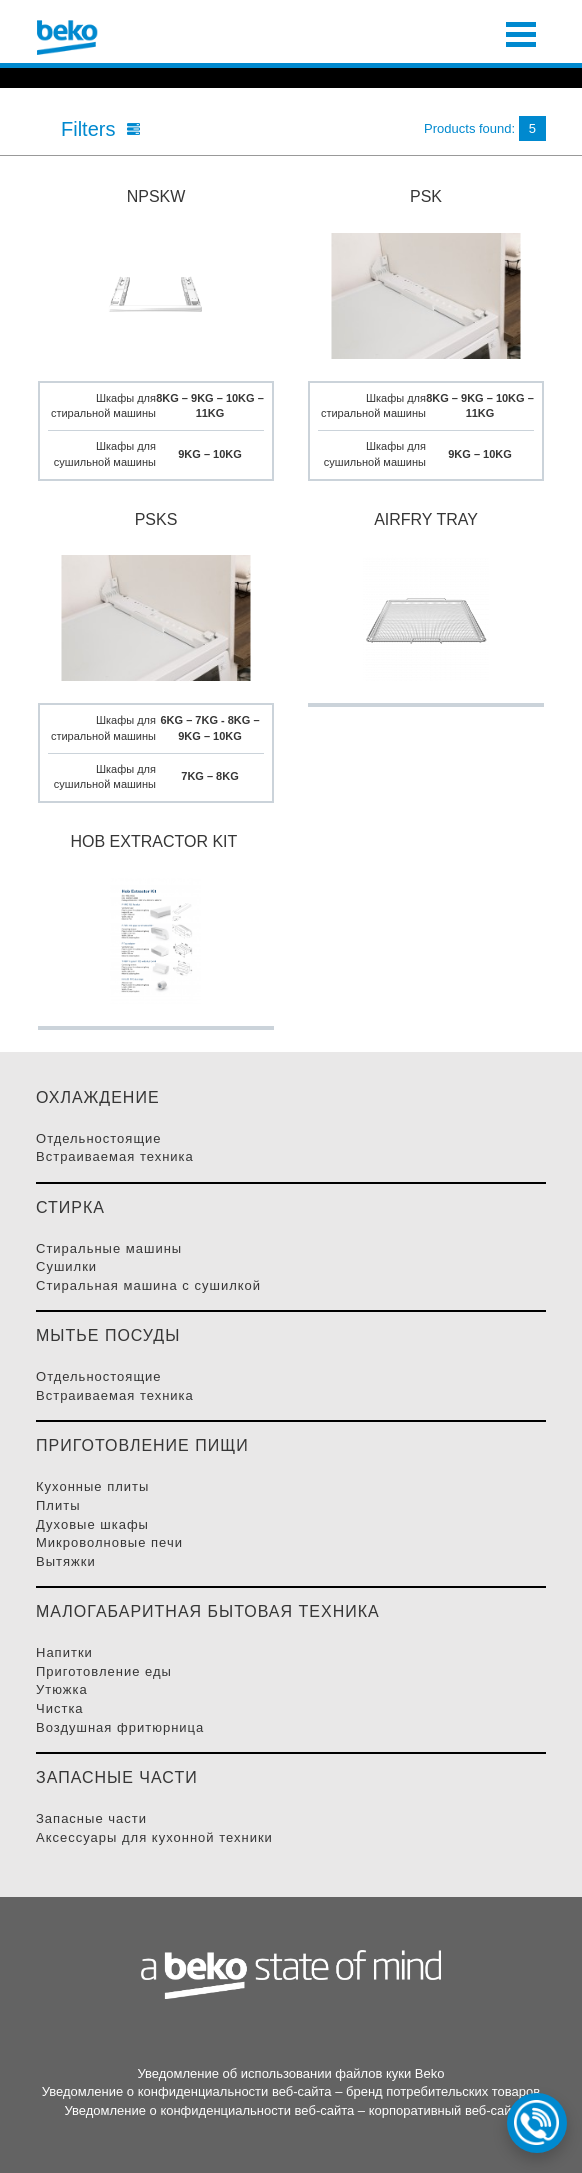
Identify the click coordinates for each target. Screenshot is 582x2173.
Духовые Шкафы (92, 1524)
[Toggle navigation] (521, 32)
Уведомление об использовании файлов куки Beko (290, 2073)
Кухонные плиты (92, 1486)
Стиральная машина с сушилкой (148, 1285)
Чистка (60, 1708)
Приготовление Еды (104, 1671)
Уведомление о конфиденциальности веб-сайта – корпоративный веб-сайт (290, 2110)
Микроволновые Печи (109, 1542)
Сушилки (66, 1266)
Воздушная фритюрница (120, 1727)
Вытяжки (66, 1561)
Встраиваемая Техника (115, 1156)
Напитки (64, 1652)
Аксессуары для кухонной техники (154, 1837)
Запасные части (91, 1818)
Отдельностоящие (99, 1138)
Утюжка (62, 1689)
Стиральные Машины (109, 1248)
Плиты (58, 1505)
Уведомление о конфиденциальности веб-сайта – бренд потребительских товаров (291, 2091)
